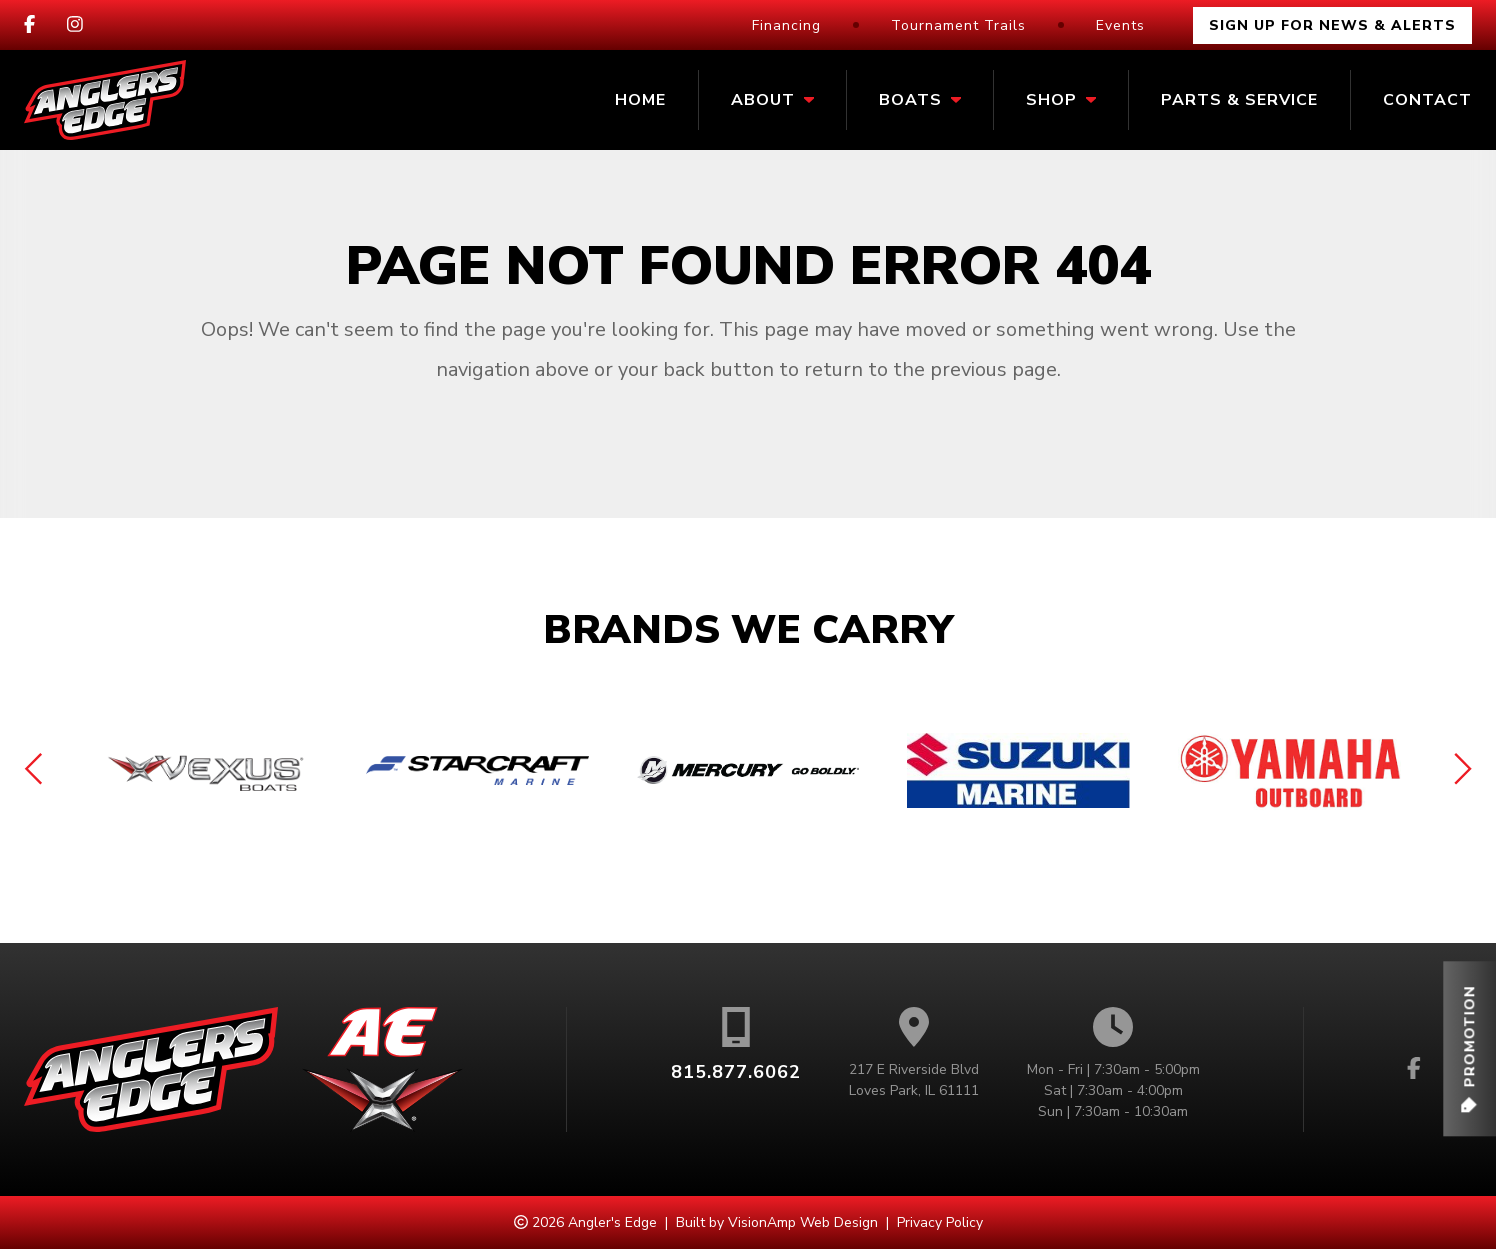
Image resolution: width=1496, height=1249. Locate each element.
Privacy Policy (940, 1222)
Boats (920, 100)
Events (1120, 25)
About (772, 100)
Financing (786, 25)
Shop (1061, 100)
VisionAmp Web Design (803, 1222)
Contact (1427, 100)
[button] (1469, 1048)
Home (640, 100)
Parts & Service (1239, 100)
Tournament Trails (958, 25)
